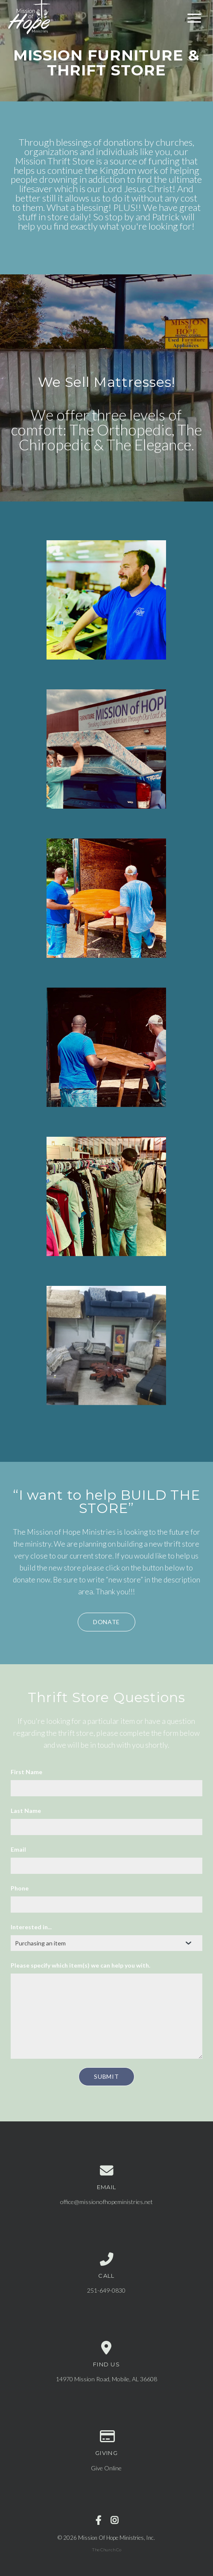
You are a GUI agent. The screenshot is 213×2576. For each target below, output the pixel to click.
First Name (26, 1771)
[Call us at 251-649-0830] (106, 2259)
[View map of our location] (106, 2348)
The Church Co (106, 2549)
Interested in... (31, 1927)
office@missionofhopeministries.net (106, 2201)
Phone (20, 1888)
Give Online (106, 2468)
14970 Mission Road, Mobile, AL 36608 (106, 2379)
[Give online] (106, 2436)
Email (18, 1849)
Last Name (26, 1810)
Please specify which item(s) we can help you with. (80, 1965)
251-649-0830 (106, 2290)
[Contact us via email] (106, 2171)
